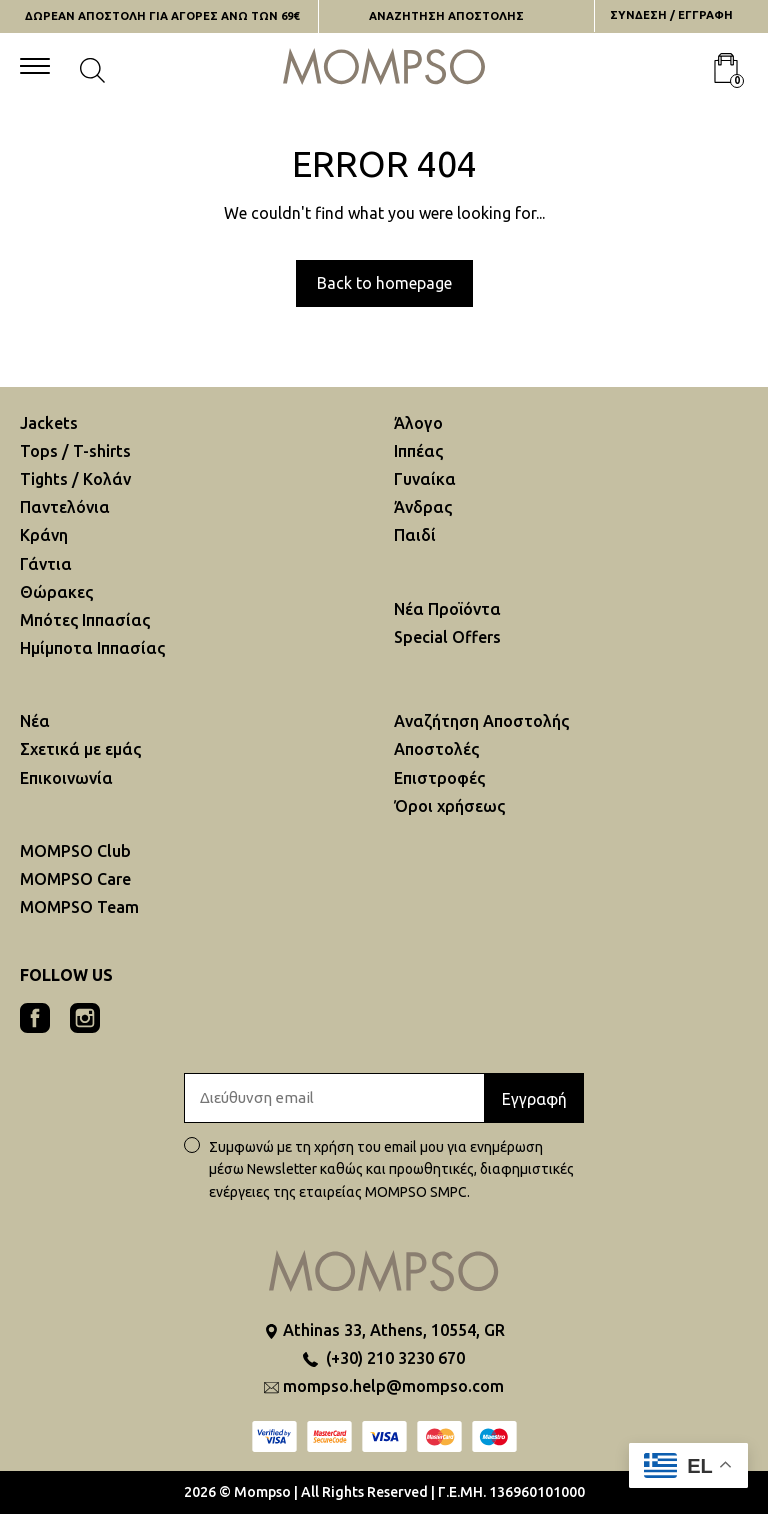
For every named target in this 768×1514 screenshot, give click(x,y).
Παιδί (415, 535)
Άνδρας (423, 507)
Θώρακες (56, 592)
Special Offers (447, 637)
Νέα (35, 721)
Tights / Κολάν (75, 479)
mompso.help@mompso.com (393, 1386)
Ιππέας (418, 451)
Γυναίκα (425, 479)
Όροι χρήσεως (449, 806)
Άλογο (418, 423)
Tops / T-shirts (75, 451)
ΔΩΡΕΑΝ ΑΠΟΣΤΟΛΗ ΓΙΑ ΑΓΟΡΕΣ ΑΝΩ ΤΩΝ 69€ (162, 16)
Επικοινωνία (66, 778)
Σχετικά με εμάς (80, 749)
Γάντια (46, 564)
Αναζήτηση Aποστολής (481, 721)
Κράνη (44, 535)
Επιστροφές (439, 778)
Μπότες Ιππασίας (85, 620)
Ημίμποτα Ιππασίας (92, 648)
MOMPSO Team (79, 907)
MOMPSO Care (75, 879)
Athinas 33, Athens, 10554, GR (394, 1330)
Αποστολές (436, 749)
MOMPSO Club (75, 851)
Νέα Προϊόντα (447, 609)
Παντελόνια (65, 507)
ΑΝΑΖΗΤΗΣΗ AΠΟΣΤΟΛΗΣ (446, 16)
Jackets (49, 423)
